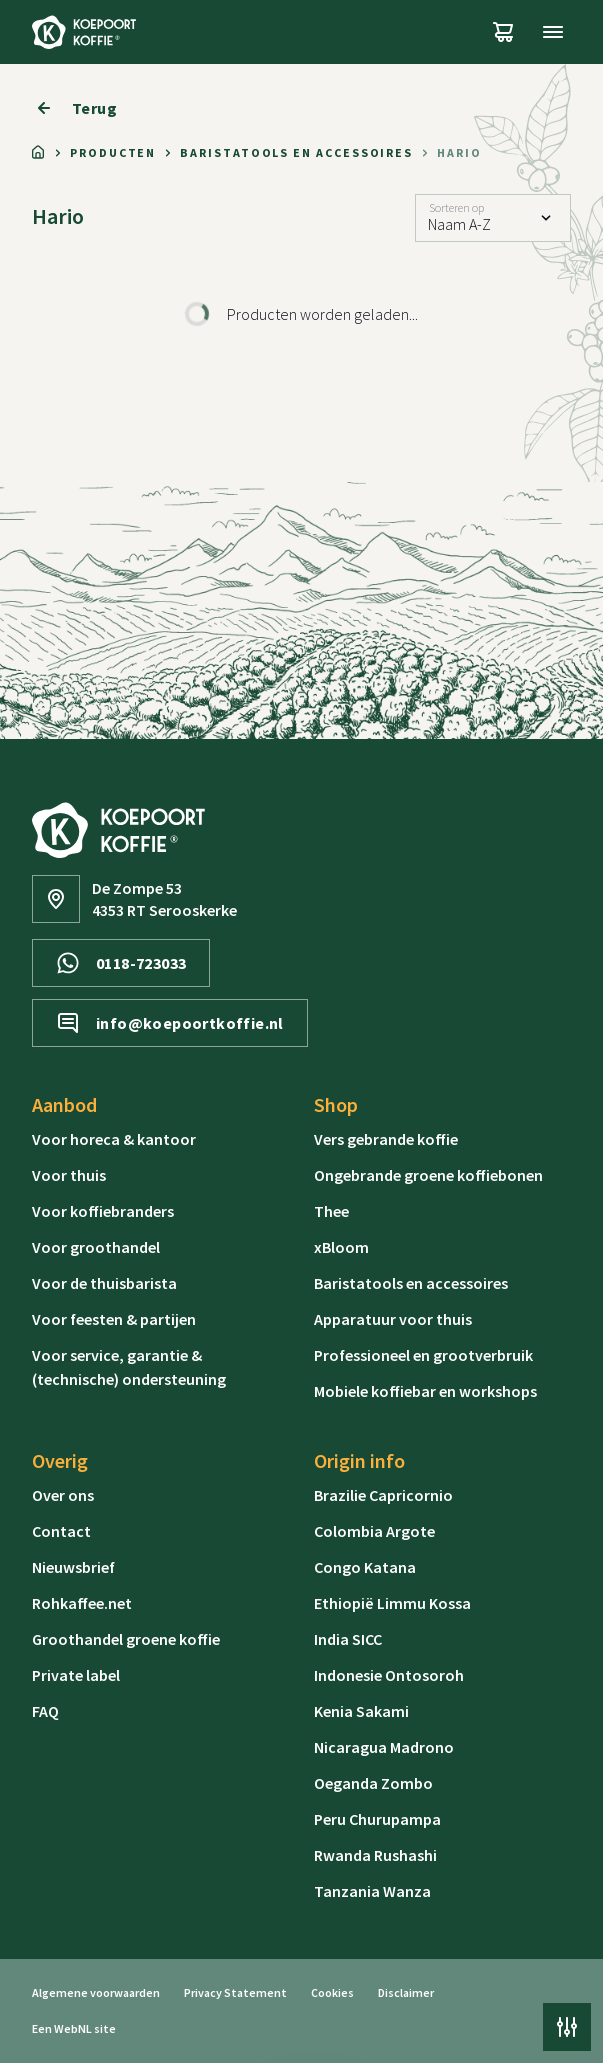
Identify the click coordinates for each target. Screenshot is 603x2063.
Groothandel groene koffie (126, 1639)
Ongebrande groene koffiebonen (428, 1175)
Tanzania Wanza (372, 1891)
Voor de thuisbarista (104, 1283)
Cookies (332, 1992)
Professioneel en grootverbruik (423, 1355)
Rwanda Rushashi (375, 1855)
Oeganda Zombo (373, 1783)
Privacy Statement (235, 1992)
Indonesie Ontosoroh (389, 1675)
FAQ (45, 1711)
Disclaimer (406, 1992)
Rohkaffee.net (82, 1603)
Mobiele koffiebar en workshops (425, 1391)
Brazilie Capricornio (383, 1495)
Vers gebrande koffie (386, 1139)
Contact (61, 1531)
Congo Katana (365, 1567)
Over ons (63, 1495)
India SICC (348, 1639)
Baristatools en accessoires (296, 152)
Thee (331, 1211)
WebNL (73, 2028)
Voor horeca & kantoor (114, 1139)
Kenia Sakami (361, 1711)
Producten (113, 152)
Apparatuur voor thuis (393, 1319)
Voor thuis (69, 1175)
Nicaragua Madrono (384, 1747)
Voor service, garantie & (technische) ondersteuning (129, 1367)
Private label (76, 1675)
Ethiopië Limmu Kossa (392, 1603)
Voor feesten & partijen (114, 1319)
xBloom (341, 1247)
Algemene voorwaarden (96, 1992)
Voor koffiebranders (103, 1211)
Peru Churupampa (377, 1819)
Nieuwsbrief (73, 1567)
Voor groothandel (96, 1247)
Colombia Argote (374, 1531)
